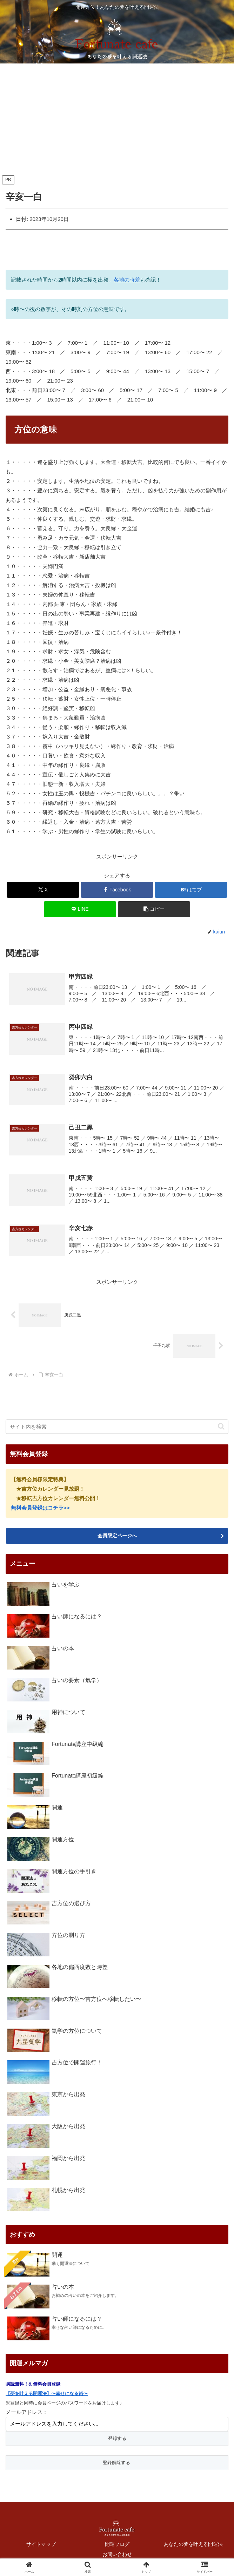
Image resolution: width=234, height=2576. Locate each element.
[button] (154, 909)
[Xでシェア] (43, 890)
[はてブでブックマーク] (191, 890)
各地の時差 (127, 280)
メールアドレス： (27, 2411)
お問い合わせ (117, 2553)
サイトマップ (41, 2543)
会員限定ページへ (117, 1535)
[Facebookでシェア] (117, 890)
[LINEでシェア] (80, 909)
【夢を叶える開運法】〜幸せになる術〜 (47, 2392)
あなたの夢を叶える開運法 (193, 2543)
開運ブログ (117, 2543)
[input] (117, 1426)
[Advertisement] (117, 121)
